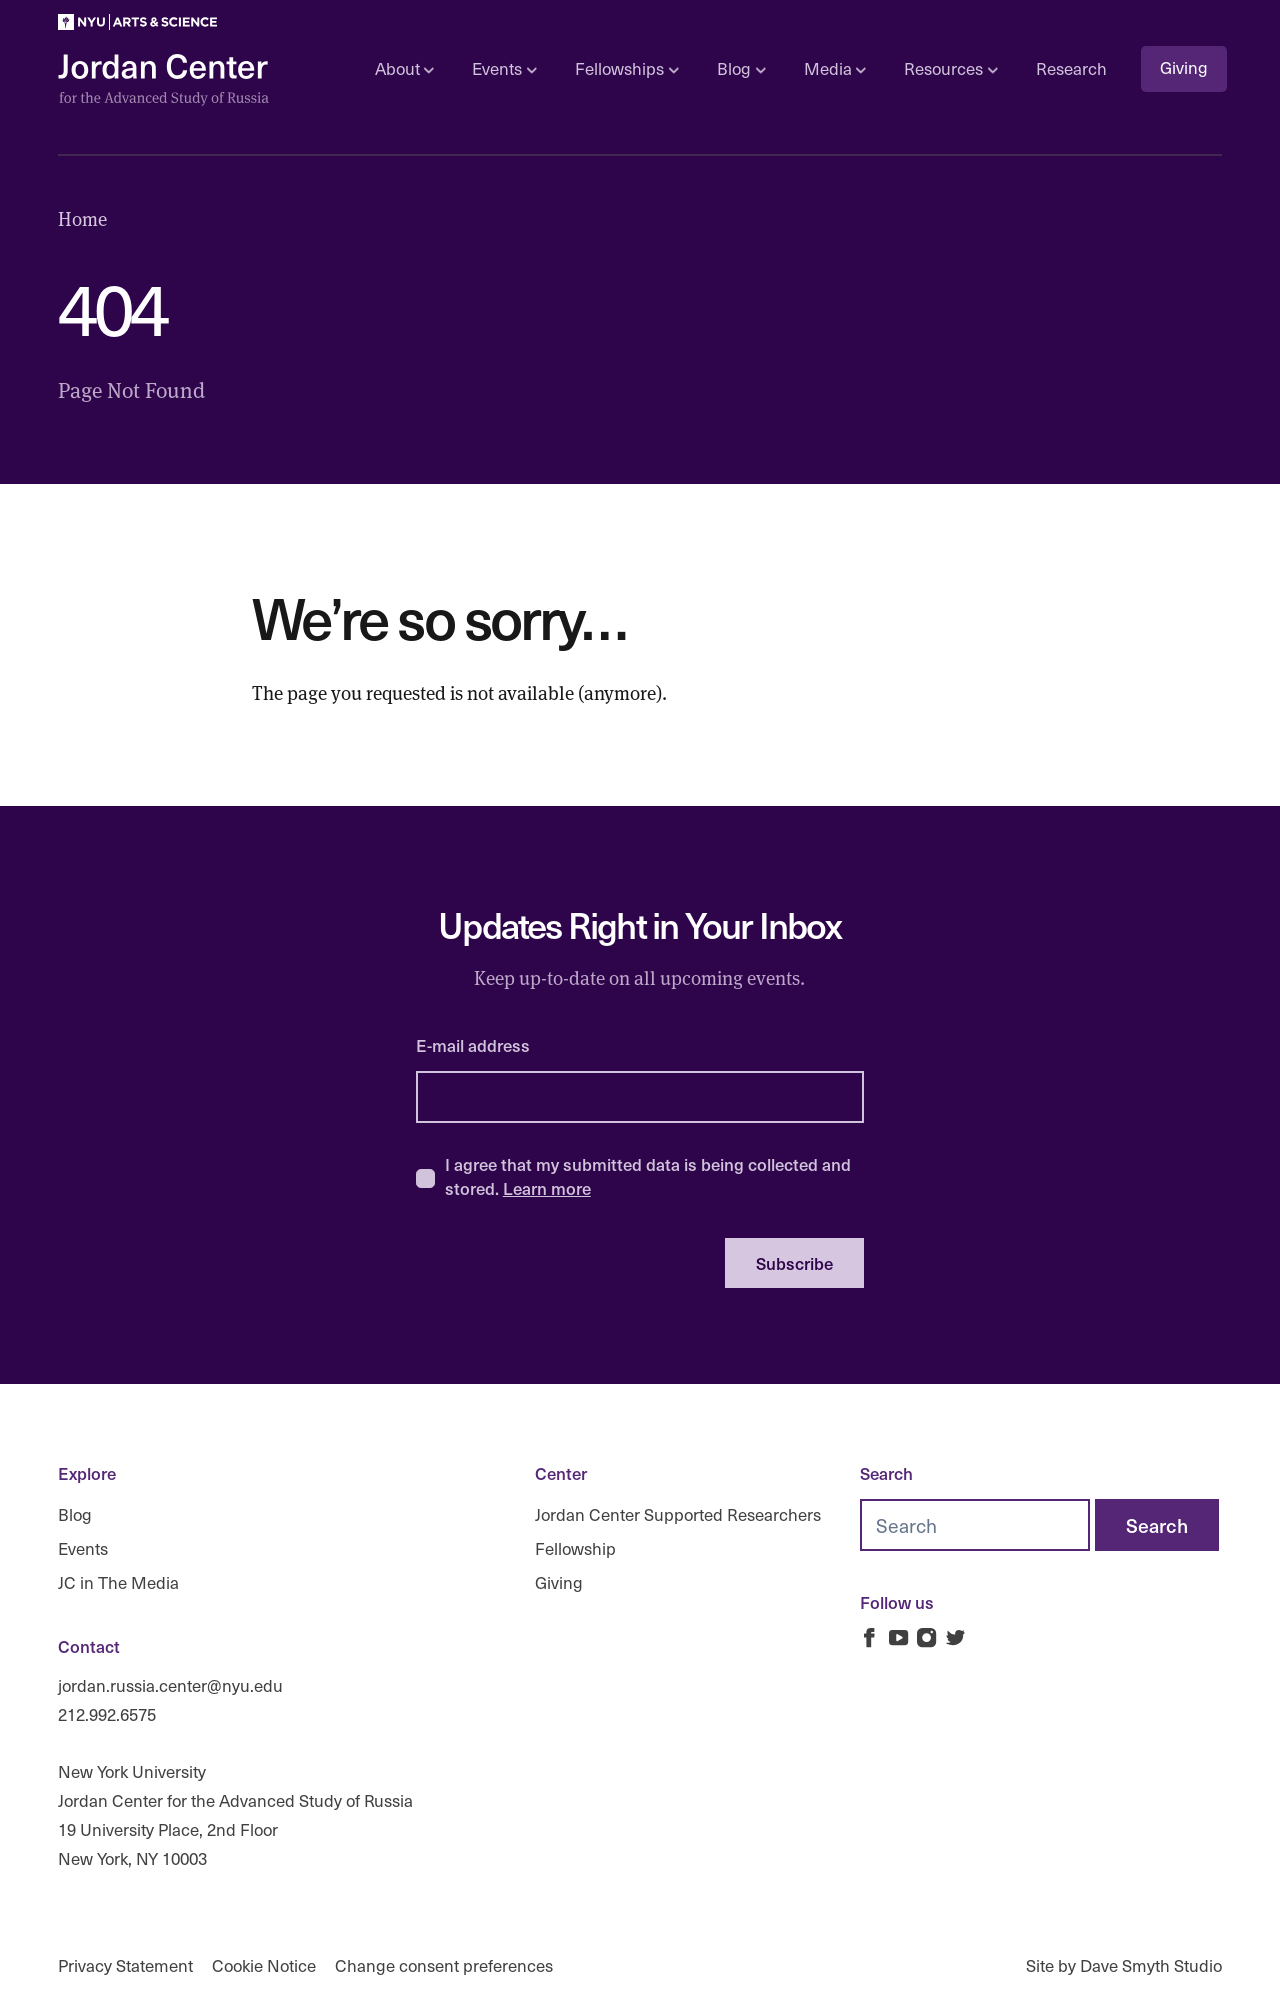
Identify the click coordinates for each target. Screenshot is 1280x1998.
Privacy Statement (125, 1965)
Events (83, 1548)
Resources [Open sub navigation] (950, 68)
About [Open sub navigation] (404, 68)
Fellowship (575, 1548)
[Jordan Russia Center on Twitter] (955, 1637)
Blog (75, 1514)
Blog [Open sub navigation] (741, 68)
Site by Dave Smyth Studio (1124, 1965)
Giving (1184, 67)
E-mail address (473, 1045)
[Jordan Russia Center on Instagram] (926, 1637)
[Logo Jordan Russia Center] (163, 80)
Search (886, 1473)
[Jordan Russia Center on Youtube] (898, 1637)
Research (1071, 68)
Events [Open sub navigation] (504, 68)
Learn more (547, 1188)
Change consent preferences (444, 1965)
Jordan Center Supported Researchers (678, 1514)
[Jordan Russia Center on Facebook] (869, 1637)
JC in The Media (118, 1581)
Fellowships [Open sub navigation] (626, 68)
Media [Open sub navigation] (835, 68)
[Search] (1157, 1525)
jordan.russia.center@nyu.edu (170, 1685)
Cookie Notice (264, 1965)
